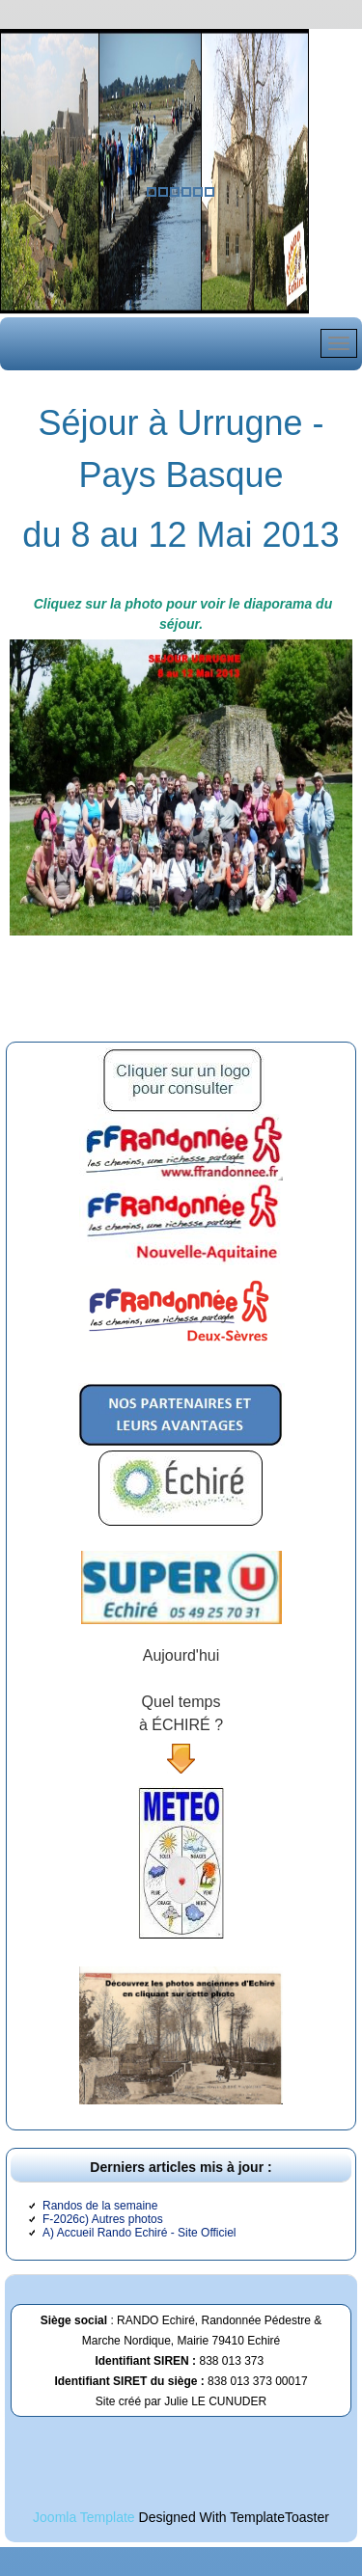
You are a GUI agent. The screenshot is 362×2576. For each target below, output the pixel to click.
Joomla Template (84, 2517)
